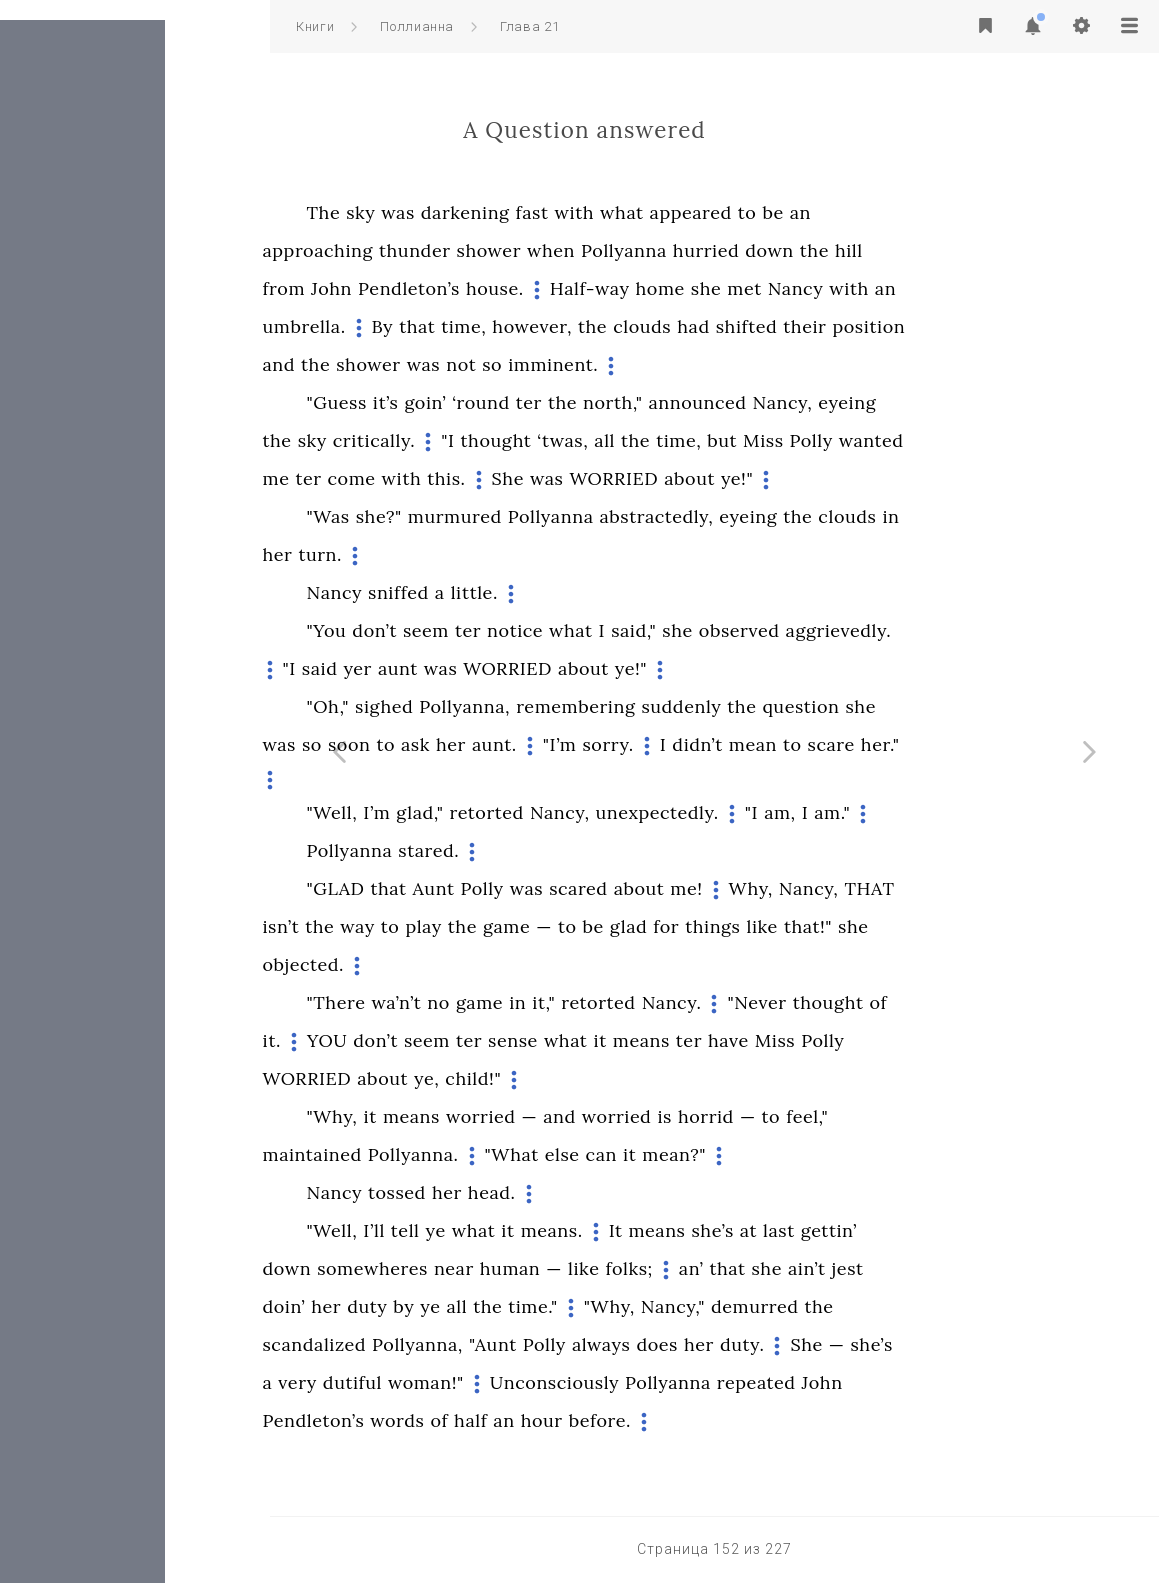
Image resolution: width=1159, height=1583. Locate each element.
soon (484, 744)
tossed (532, 1192)
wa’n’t (531, 1002)
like (896, 926)
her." (1015, 744)
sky (495, 212)
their (939, 326)
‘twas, (697, 440)
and (414, 364)
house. (630, 288)
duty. (877, 1344)
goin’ (560, 402)
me (411, 478)
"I (582, 440)
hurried (841, 250)
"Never (891, 1002)
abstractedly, (791, 516)
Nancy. (807, 1002)
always (736, 1344)
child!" (608, 1078)
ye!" (872, 478)
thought (631, 440)
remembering (710, 706)
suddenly (816, 706)
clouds (777, 326)
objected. (439, 964)
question (935, 706)
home (795, 288)
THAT (1004, 888)
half (605, 1420)
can (736, 1154)
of (1014, 1002)
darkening (600, 212)
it (734, 1040)
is (799, 1116)
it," (678, 1002)
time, (598, 326)
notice (650, 630)
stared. (563, 850)
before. (735, 1420)
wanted (1006, 440)
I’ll (509, 1230)
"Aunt (628, 1344)
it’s (521, 402)
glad (764, 926)
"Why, (467, 1116)
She (643, 478)
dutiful (487, 1382)
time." (668, 1306)
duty (502, 1306)
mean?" (809, 1154)
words (532, 1420)
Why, (886, 888)
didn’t (832, 744)
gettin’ (964, 1230)
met (879, 288)
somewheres (507, 1268)
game (641, 926)
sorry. (743, 744)
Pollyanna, (599, 706)
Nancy (931, 288)
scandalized (450, 1344)
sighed (519, 706)
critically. (509, 440)
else (697, 1154)
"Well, (467, 812)
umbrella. (439, 326)
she (841, 288)
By (518, 326)
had (828, 326)
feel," (942, 1116)
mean (888, 744)
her (413, 554)
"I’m (695, 744)
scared (713, 888)
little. (609, 592)
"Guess (472, 402)
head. (627, 1192)
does (792, 1344)
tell (540, 1230)
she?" (514, 516)
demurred (890, 1306)
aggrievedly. (974, 630)
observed (874, 630)
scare (966, 744)
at (883, 1230)
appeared (826, 212)
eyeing (982, 402)
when (686, 250)
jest (983, 1268)
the (949, 250)
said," (768, 630)
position (1003, 326)
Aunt (569, 888)
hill (984, 250)
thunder (550, 250)
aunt (533, 668)
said (455, 668)
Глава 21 (529, 26)
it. (407, 1040)
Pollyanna (759, 250)
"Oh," (463, 706)
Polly (946, 440)
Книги (315, 26)
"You (462, 630)
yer (492, 668)
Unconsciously (689, 1382)
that (552, 326)
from (419, 288)
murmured (590, 516)
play (558, 926)
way (492, 926)
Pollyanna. (548, 1154)
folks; (763, 1268)
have (863, 1040)
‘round (616, 402)
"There (471, 1002)
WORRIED (748, 478)
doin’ (419, 1306)
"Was (463, 516)
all (739, 440)
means (776, 1040)
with (709, 212)
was (532, 212)
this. (581, 478)
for (801, 926)
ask (550, 744)
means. (687, 1230)
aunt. (629, 744)
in (1025, 516)
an (935, 212)
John (466, 288)
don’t (509, 630)
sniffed (533, 592)
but (857, 440)
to (882, 212)
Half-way (725, 288)
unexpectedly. (792, 812)
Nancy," (808, 1306)
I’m (511, 812)
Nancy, (918, 402)
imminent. (688, 364)
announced (832, 402)
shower (624, 250)
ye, (561, 1078)
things (847, 926)
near (589, 1268)
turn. (455, 554)
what (757, 212)
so (627, 364)
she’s (848, 1230)
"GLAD (471, 888)
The (459, 212)
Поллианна (417, 26)
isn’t (416, 926)
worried (616, 1116)
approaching (453, 250)
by (538, 1306)
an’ (826, 1268)
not (596, 364)
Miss (898, 440)
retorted (621, 812)
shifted (882, 326)
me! (821, 888)
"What (647, 1154)
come (487, 478)
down (904, 250)
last (914, 1230)
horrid (841, 1116)
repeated (891, 1382)
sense (648, 1040)
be (907, 212)
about (824, 478)
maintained (447, 1154)
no (573, 1002)
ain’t (942, 1268)
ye (571, 1230)
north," (747, 402)
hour (677, 1420)
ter (664, 402)
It (751, 1230)
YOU (462, 1040)
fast (667, 212)
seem (561, 630)
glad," (554, 812)
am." (967, 812)
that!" (943, 926)
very (432, 1382)
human (645, 1268)
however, (667, 326)
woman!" (561, 1382)
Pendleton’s (544, 288)
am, (915, 812)
